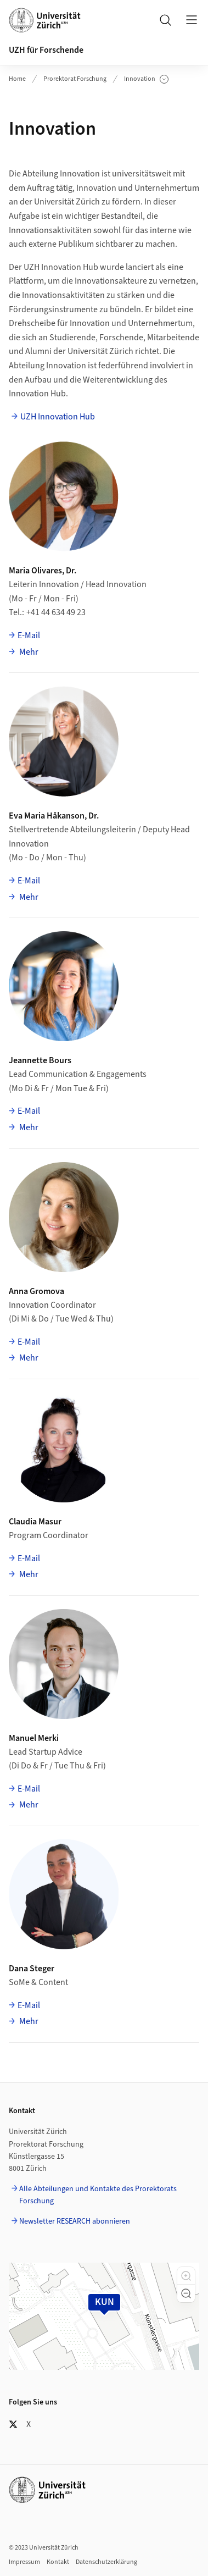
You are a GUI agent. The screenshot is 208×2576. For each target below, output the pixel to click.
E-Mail (29, 635)
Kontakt (58, 2562)
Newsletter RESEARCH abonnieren (74, 2221)
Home (17, 79)
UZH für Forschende (46, 50)
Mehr (28, 651)
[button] (186, 2276)
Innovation (146, 79)
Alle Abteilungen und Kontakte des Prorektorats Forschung (98, 2195)
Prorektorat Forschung (74, 79)
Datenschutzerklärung (106, 2562)
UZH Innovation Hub (57, 417)
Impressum (24, 2562)
